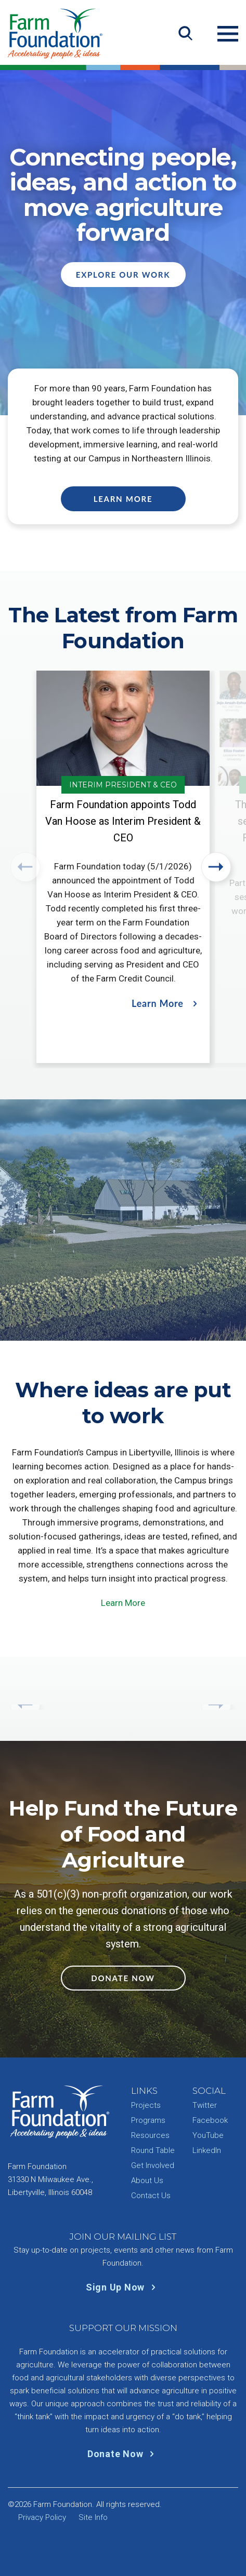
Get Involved (152, 2165)
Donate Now (122, 1978)
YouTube (208, 2135)
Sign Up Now (123, 2287)
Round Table (153, 2150)
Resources (150, 2135)
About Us (147, 2180)
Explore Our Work (123, 274)
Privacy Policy (42, 2517)
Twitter (204, 2105)
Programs (148, 2120)
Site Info (93, 2517)
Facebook (210, 2120)
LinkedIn (206, 2150)
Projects (146, 2105)
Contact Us (151, 2195)
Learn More (123, 498)
